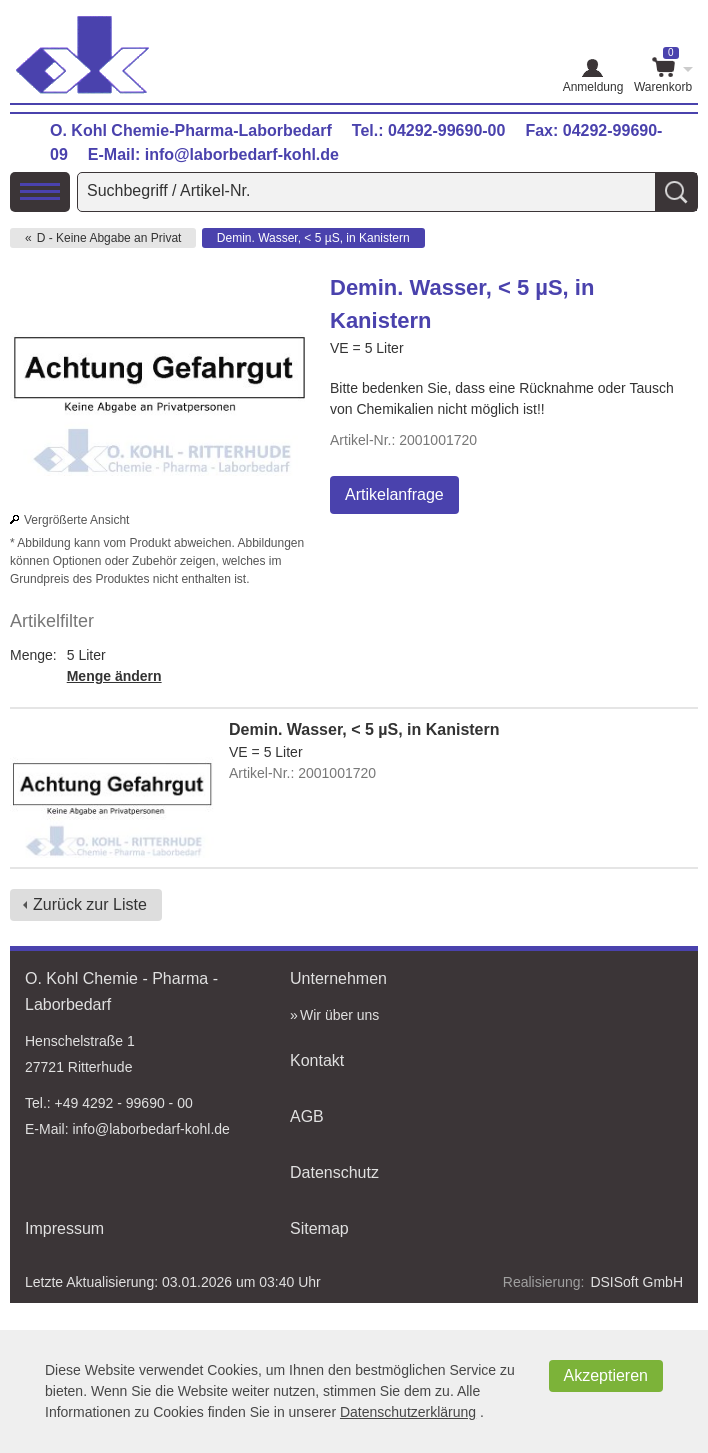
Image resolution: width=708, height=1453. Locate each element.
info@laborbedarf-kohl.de (242, 154)
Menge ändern (114, 676)
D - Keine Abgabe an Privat (109, 238)
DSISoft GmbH (636, 1282)
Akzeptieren (606, 1375)
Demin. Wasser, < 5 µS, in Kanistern (313, 238)
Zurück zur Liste (90, 904)
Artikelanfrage (394, 494)
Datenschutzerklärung (408, 1412)
